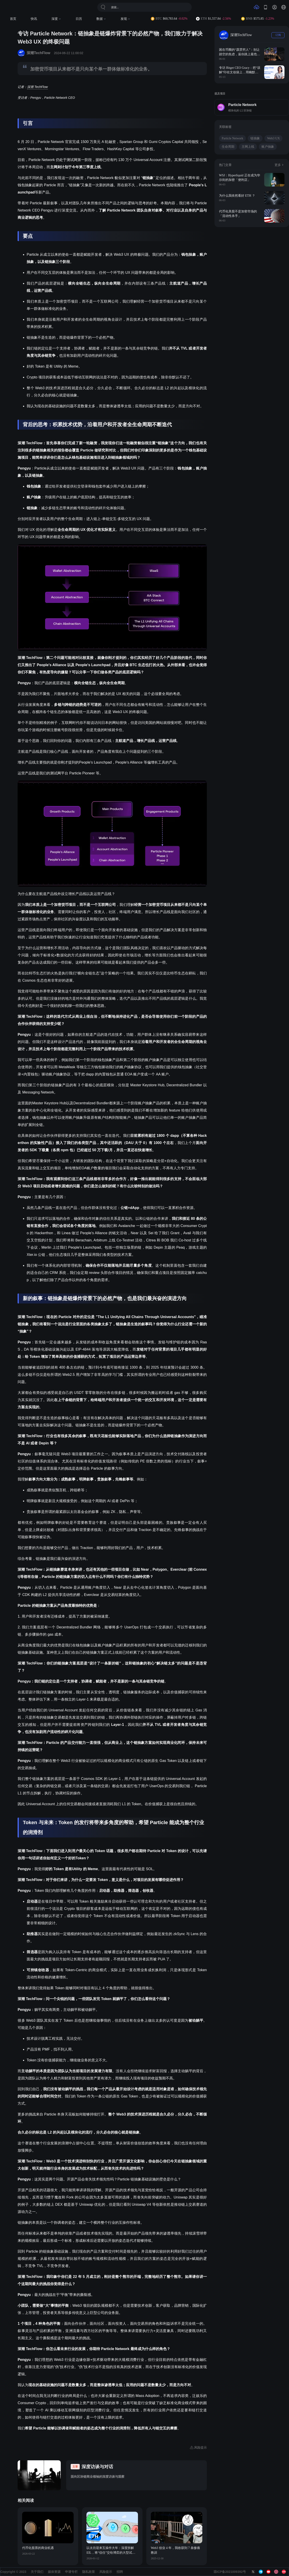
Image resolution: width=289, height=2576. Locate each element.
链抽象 (255, 138)
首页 (13, 19)
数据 (101, 19)
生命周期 (228, 146)
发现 (125, 19)
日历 (79, 19)
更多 (279, 165)
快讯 (34, 19)
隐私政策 (88, 2572)
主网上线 (248, 146)
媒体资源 (54, 2572)
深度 (56, 19)
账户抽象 (267, 146)
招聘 (120, 2572)
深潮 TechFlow (37, 87)
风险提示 (105, 2572)
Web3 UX (273, 138)
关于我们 (37, 2572)
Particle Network (232, 138)
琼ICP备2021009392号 (230, 2572)
